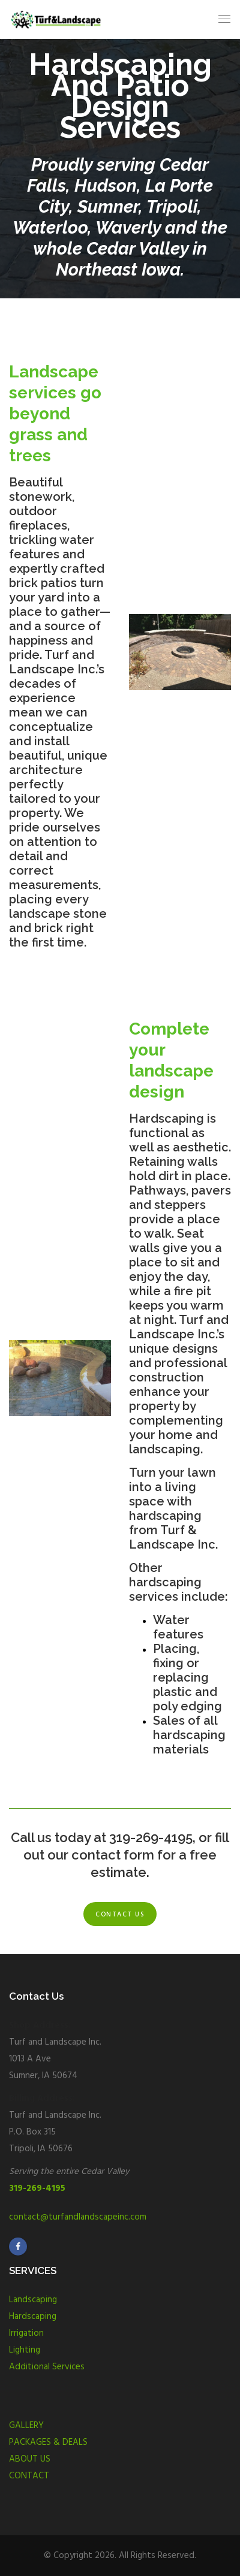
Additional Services (47, 2367)
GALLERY (26, 2425)
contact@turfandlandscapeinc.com (77, 2217)
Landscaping (33, 2300)
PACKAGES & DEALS (48, 2442)
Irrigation (26, 2333)
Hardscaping (32, 2316)
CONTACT (29, 2476)
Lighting (24, 2350)
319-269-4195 (37, 2188)
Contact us (120, 1914)
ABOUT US (29, 2459)
